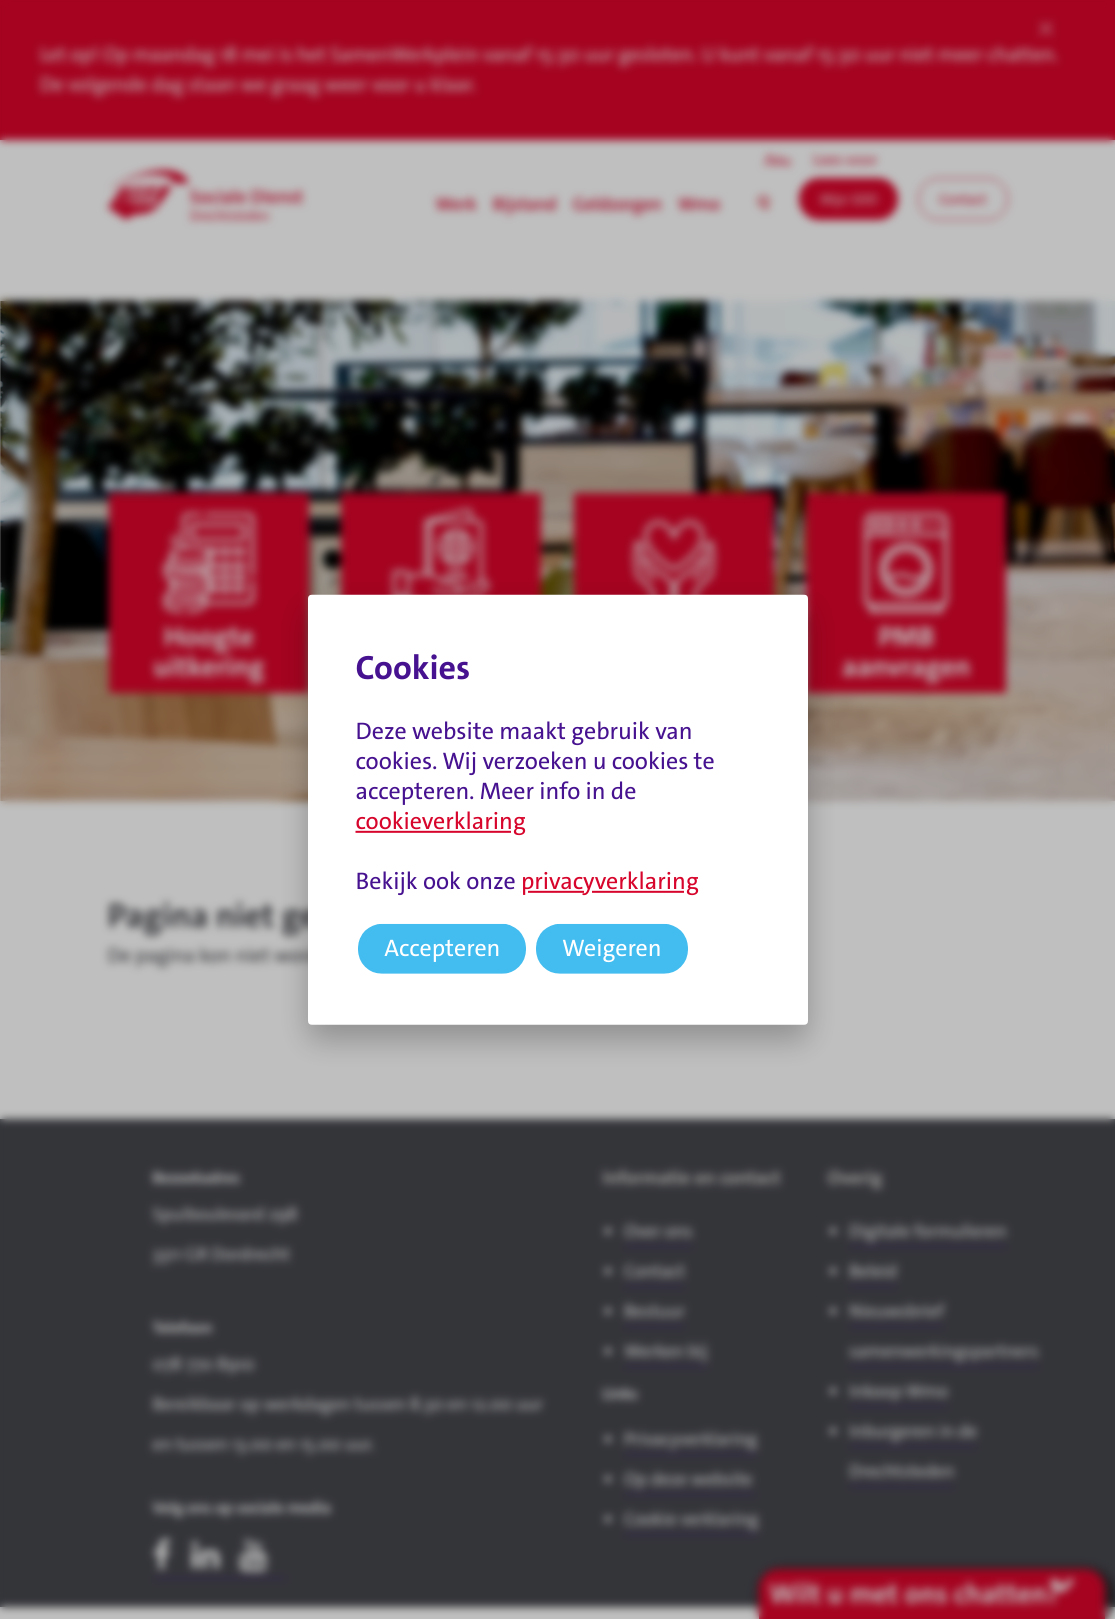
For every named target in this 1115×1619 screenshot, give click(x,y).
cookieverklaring (441, 821)
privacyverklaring (610, 881)
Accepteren (442, 948)
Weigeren (612, 948)
